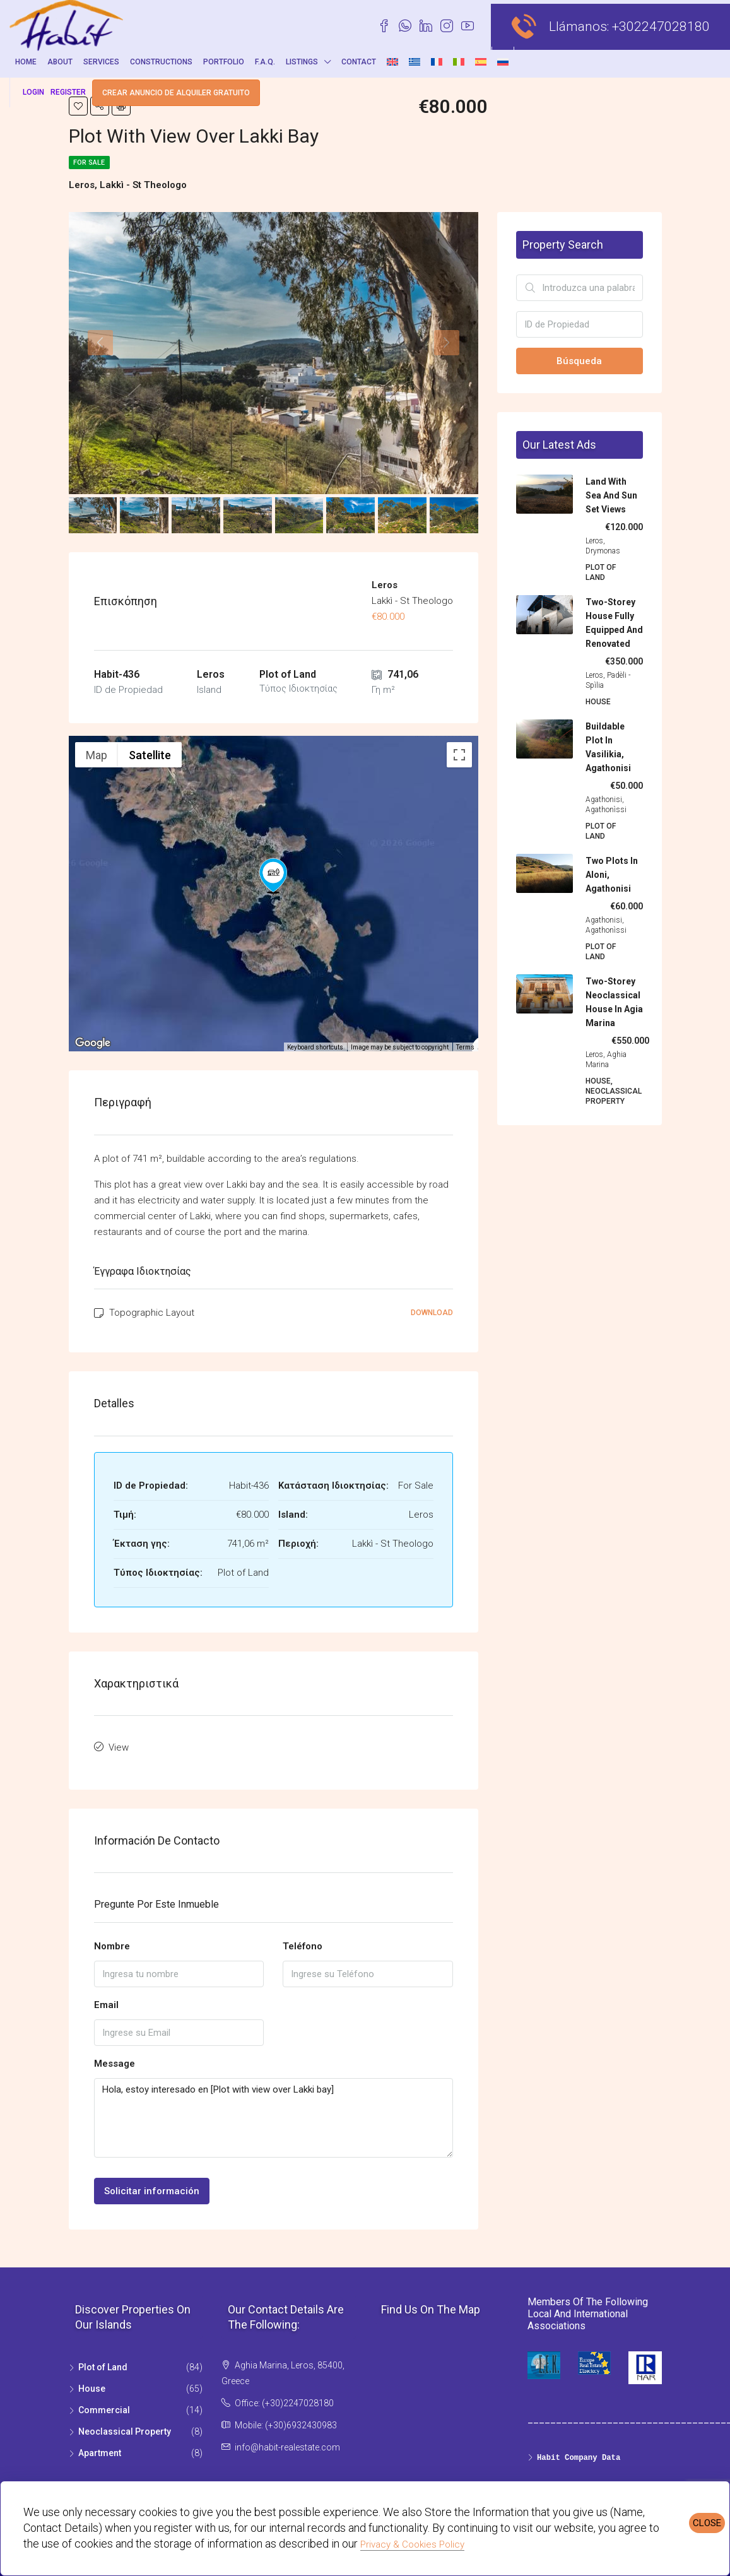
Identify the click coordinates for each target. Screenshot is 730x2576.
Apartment (99, 2449)
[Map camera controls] (459, 978)
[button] (273, 876)
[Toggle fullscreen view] (459, 754)
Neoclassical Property (124, 2428)
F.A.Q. (265, 61)
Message (114, 2059)
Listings (302, 61)
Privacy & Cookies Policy (412, 2544)
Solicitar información (151, 2187)
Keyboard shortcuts (315, 1047)
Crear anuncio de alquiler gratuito (176, 92)
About (60, 61)
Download (432, 1312)
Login (33, 92)
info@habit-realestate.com (287, 2443)
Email (106, 2000)
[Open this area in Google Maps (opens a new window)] (93, 1043)
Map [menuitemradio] (96, 755)
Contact (358, 61)
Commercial (104, 2406)
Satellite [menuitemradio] (150, 755)
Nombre (112, 1941)
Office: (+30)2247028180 (284, 2399)
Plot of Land (102, 2363)
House (91, 2385)
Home (26, 61)
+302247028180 (661, 26)
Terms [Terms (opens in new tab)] (465, 1047)
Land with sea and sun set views (611, 495)
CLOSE (707, 2523)
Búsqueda (579, 361)
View (119, 1745)
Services (101, 61)
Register (68, 92)
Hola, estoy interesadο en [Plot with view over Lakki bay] (273, 2114)
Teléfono (302, 1941)
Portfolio (223, 61)
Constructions (161, 61)
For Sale (92, 162)
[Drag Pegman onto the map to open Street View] (459, 1023)
